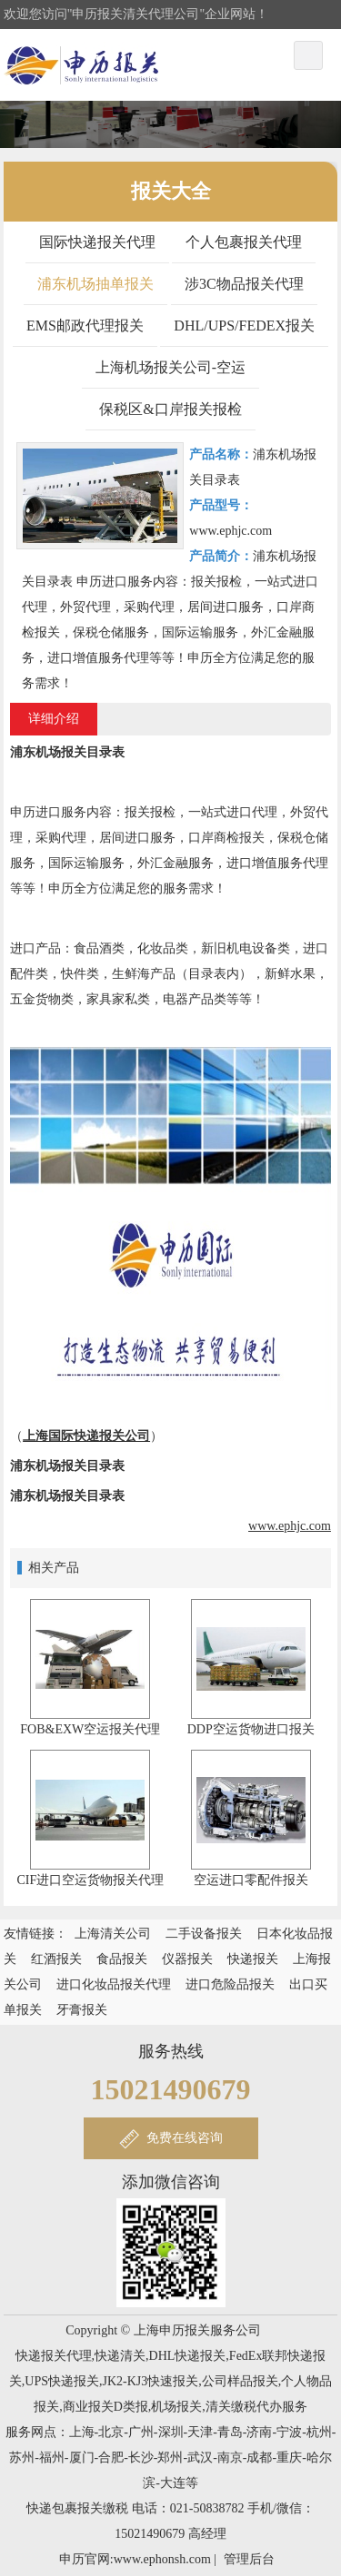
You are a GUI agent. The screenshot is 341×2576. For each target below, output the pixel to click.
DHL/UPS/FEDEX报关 (244, 325)
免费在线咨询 (184, 2138)
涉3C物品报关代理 (244, 283)
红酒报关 (56, 1959)
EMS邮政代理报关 (85, 325)
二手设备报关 (203, 1933)
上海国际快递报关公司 (86, 1436)
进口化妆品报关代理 (113, 1984)
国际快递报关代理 (97, 242)
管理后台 (249, 2559)
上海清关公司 (113, 1933)
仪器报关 (187, 1959)
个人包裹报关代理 (244, 242)
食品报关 (121, 1959)
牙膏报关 (81, 2010)
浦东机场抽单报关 (95, 283)
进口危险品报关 (230, 1984)
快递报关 (252, 1959)
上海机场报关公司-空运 (170, 367)
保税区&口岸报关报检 (170, 409)
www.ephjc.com (289, 1526)
